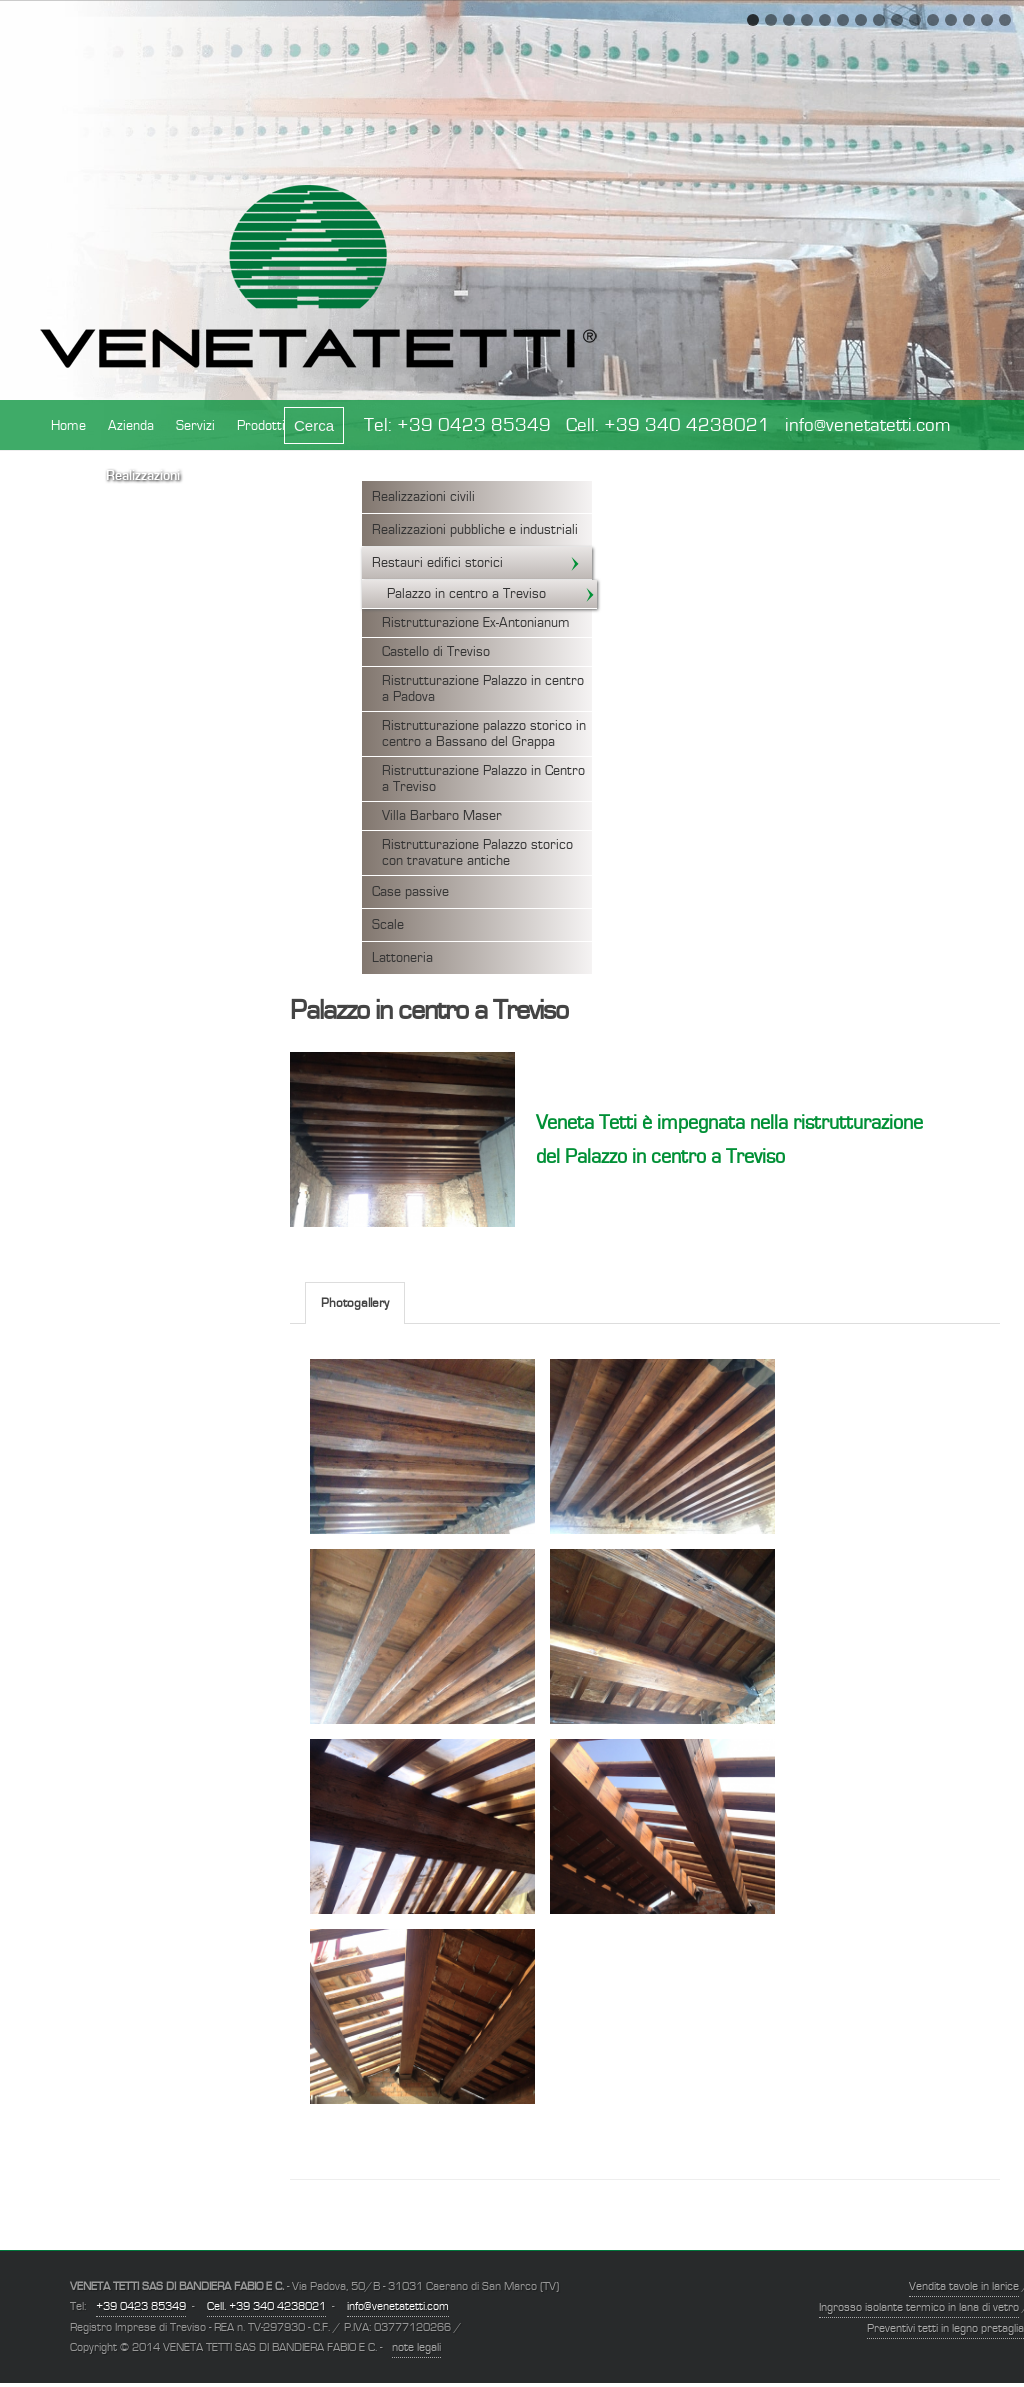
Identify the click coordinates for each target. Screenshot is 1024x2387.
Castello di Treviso (436, 652)
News (67, 476)
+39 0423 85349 (474, 425)
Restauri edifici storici (477, 563)
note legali (416, 2347)
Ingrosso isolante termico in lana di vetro (919, 2307)
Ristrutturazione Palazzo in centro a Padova (483, 689)
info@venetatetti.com (868, 425)
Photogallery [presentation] (355, 1303)
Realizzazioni (143, 476)
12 (951, 20)
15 (1005, 20)
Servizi (195, 426)
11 (933, 20)
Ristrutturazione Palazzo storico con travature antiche (477, 853)
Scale (388, 925)
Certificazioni (240, 476)
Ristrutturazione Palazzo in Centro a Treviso (483, 779)
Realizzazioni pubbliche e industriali (475, 530)
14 (987, 20)
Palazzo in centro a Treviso (492, 594)
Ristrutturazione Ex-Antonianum (476, 623)
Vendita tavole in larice (964, 2286)
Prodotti (261, 426)
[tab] (355, 1302)
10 (915, 20)
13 (969, 20)
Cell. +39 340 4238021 (668, 425)
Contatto (325, 488)
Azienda (131, 426)
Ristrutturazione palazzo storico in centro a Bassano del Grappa (484, 734)
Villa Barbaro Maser (442, 816)
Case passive (410, 892)
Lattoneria (402, 958)
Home (68, 426)
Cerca (314, 425)
